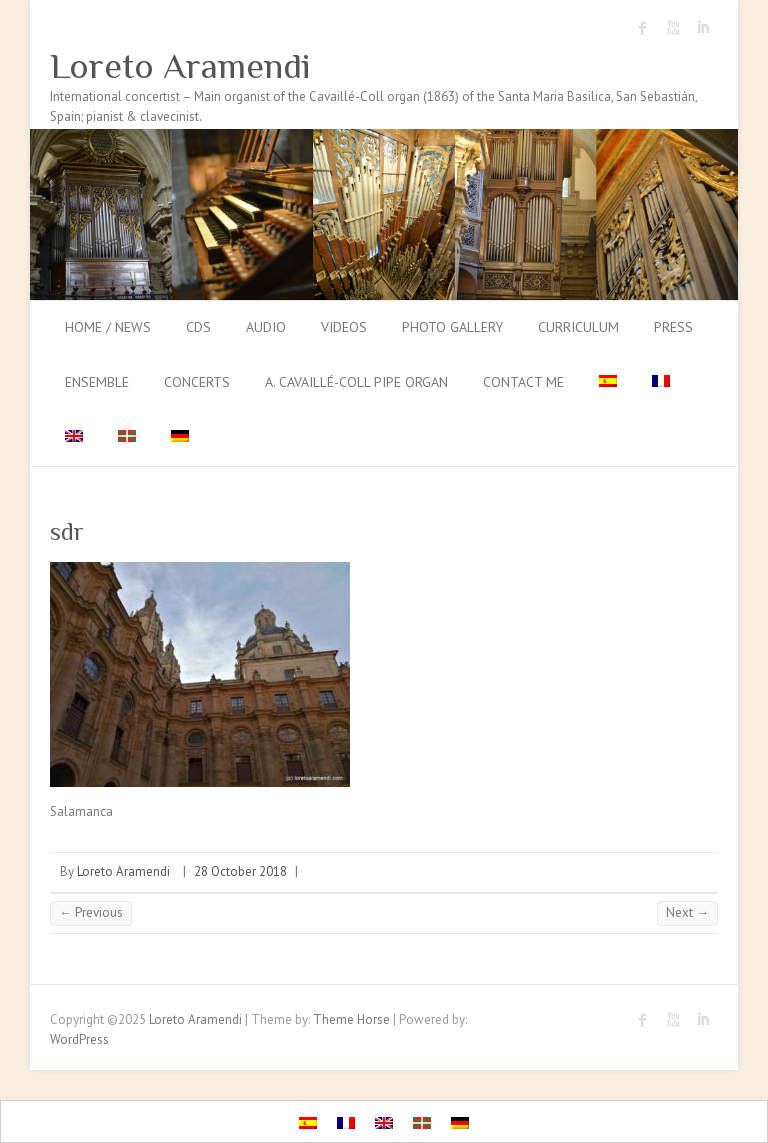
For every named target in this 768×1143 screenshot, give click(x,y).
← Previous (91, 912)
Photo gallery (452, 327)
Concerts (197, 382)
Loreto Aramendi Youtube (673, 28)
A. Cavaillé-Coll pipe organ (356, 382)
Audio (266, 327)
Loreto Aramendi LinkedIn (703, 28)
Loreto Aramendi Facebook (643, 28)
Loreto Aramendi (180, 66)
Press (673, 327)
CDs (198, 327)
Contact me (523, 382)
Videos (344, 327)
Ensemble (97, 382)
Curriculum (578, 327)
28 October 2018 (240, 871)
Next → (687, 912)
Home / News (108, 327)
